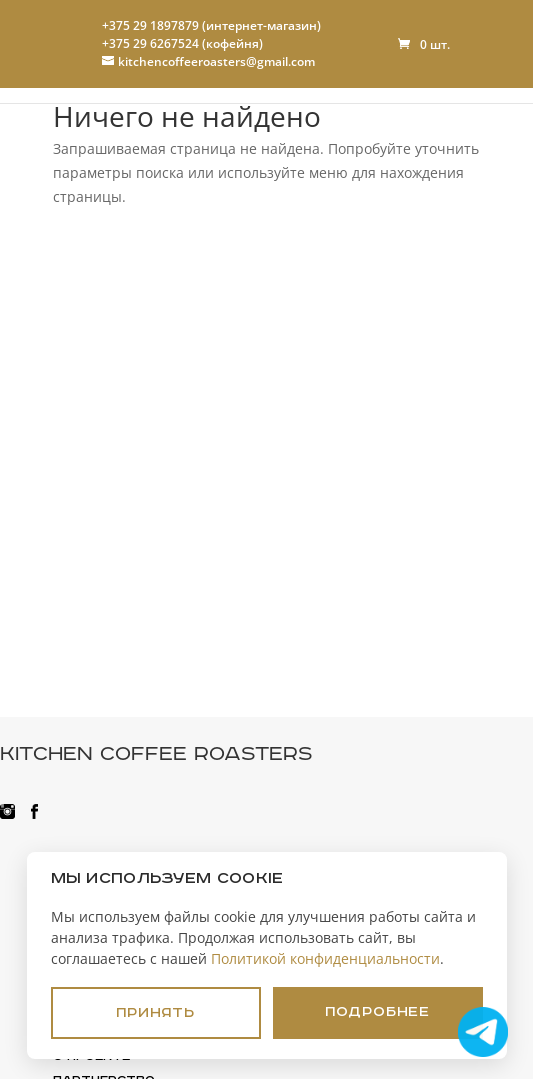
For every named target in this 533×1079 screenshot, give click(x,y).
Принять (155, 1013)
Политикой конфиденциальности (325, 958)
